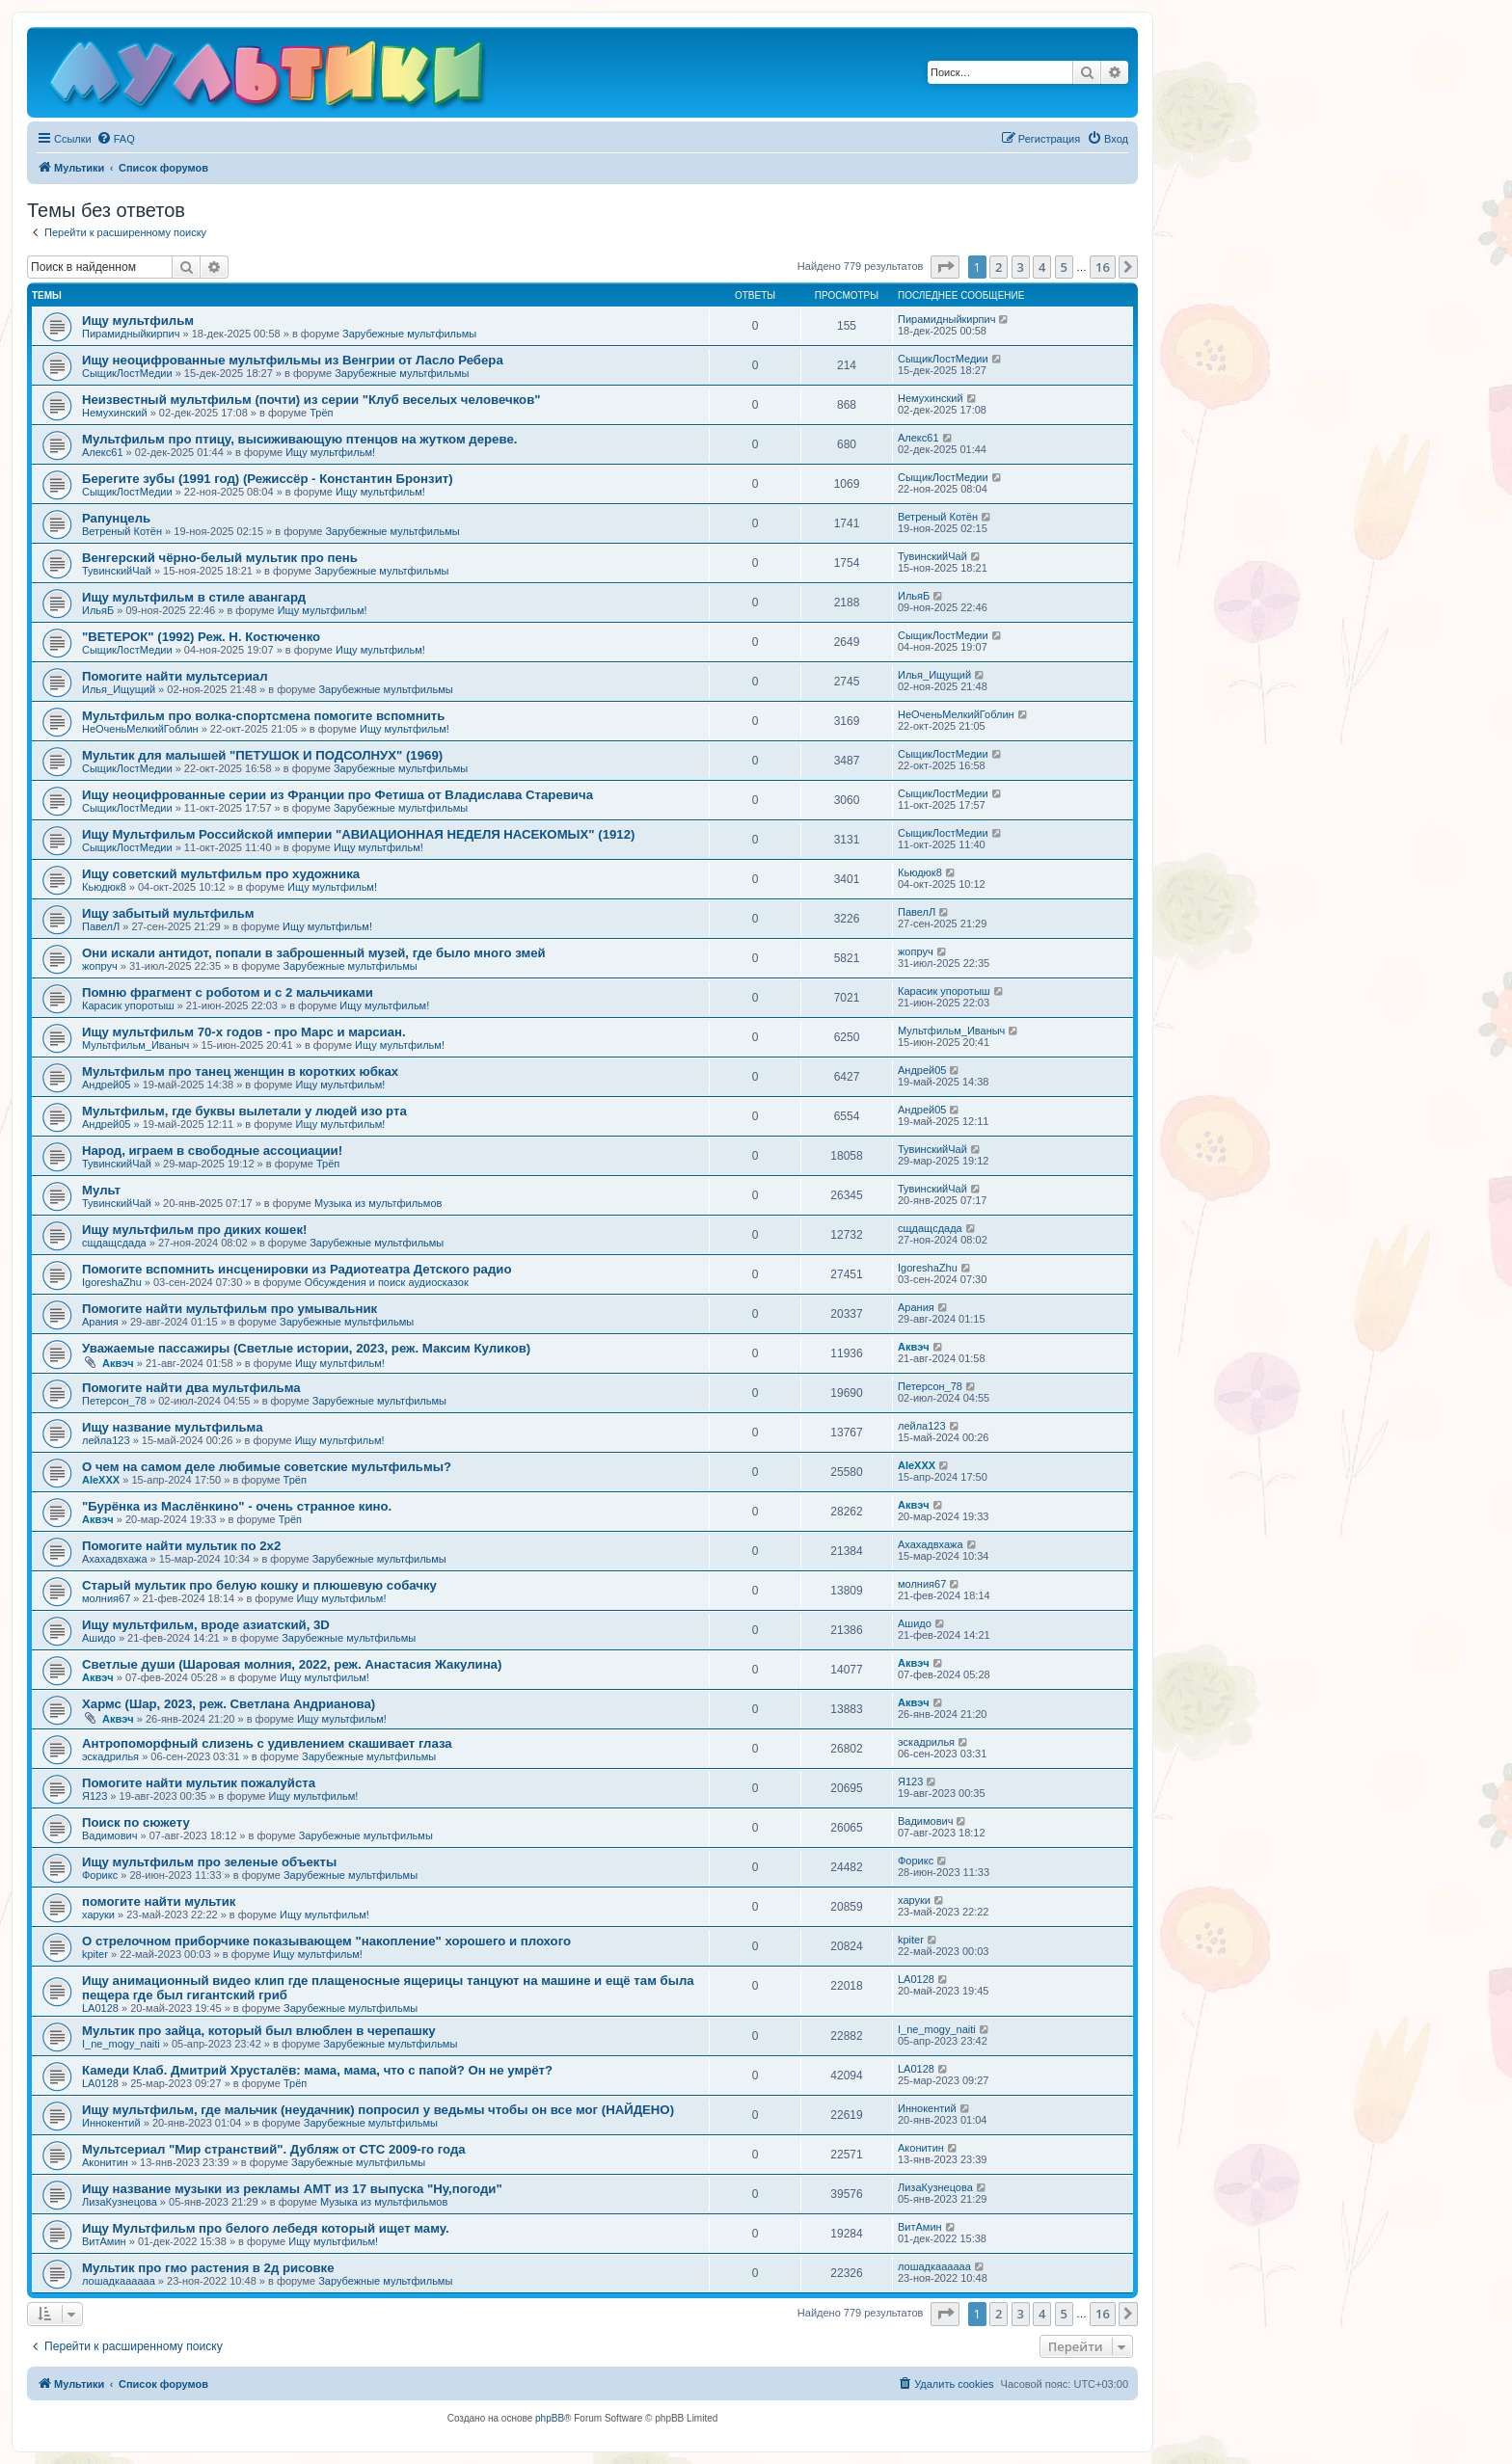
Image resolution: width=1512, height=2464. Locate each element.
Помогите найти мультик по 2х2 (181, 1546)
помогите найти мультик (158, 1901)
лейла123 (106, 1440)
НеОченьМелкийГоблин (140, 729)
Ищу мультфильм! (330, 452)
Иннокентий (111, 2123)
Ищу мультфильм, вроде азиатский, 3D (206, 1625)
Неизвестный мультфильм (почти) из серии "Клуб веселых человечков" (311, 399)
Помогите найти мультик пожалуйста (198, 1783)
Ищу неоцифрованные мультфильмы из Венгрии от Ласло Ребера (292, 360)
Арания (100, 1321)
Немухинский (115, 412)
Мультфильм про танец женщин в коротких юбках (240, 1071)
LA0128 (100, 2008)
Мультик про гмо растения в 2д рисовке (208, 2268)
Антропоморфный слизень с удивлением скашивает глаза (267, 1743)
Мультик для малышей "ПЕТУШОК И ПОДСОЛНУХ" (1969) (262, 755)
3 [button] (1020, 267)
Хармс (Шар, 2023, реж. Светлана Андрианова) (228, 1704)
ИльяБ (98, 610)
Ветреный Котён (122, 531)
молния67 (106, 1598)
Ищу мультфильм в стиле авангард (194, 597)
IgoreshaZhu (112, 1282)
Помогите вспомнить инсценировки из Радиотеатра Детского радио (296, 1269)
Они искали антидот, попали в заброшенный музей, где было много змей (314, 953)
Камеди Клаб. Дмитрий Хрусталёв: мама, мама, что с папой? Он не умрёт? (317, 2070)
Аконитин (105, 2162)
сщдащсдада (114, 1242)
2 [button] (998, 267)
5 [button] (1064, 267)
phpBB (549, 2418)
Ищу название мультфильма (172, 1427)
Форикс (100, 1875)
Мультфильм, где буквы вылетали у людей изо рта (244, 1111)
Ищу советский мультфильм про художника (221, 874)
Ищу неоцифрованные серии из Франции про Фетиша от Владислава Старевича (337, 795)
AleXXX (101, 1480)
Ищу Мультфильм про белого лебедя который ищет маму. (265, 2228)
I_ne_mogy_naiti (121, 2043)
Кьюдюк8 (104, 887)
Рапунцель (116, 518)
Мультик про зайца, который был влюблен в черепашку (259, 2030)
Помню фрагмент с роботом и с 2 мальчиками (227, 992)
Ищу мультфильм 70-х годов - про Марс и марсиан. (244, 1032)
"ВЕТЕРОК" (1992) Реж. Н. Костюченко (201, 636)
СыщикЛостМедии (127, 373)
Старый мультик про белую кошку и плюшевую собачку (259, 1585)
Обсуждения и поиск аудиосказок (387, 1282)
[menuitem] (115, 138)
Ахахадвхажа (115, 1559)
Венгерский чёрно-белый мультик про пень (220, 557)
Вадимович (109, 1835)
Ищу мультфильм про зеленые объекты (209, 1862)
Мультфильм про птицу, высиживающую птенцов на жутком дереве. (299, 439)
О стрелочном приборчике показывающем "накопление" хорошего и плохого (326, 1941)
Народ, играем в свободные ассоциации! (212, 1150)
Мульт (101, 1190)
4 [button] (1042, 267)
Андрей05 (106, 1084)
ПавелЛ (101, 926)
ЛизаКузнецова (119, 2202)
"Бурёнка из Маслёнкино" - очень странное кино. (237, 1506)
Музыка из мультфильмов (378, 1203)
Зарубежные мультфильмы (409, 333)
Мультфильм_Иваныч (135, 1045)
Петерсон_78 (114, 1400)
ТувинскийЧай (116, 570)
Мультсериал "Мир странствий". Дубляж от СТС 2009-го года (274, 2149)
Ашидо (99, 1638)
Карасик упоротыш (128, 1005)
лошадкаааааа (118, 2281)
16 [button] (1102, 267)
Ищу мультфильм (138, 320)
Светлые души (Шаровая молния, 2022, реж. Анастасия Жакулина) (291, 1664)
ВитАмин (104, 2241)
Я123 (94, 1796)
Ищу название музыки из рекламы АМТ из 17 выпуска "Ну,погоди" (292, 2189)
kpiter (95, 1954)
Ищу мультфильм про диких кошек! (194, 1229)
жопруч (100, 966)
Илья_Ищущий (118, 689)
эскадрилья (110, 1756)
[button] (945, 267)
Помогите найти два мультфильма (191, 1387)
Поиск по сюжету (136, 1822)
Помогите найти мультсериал (175, 676)
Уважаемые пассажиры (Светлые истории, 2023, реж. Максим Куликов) (306, 1348)
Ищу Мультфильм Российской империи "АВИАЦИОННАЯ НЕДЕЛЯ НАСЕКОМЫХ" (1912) (358, 834)
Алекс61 (102, 452)
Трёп (321, 412)
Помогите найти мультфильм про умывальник (229, 1308)
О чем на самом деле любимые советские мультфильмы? (266, 1467)
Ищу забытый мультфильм (168, 913)
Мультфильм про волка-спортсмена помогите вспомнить (263, 716)
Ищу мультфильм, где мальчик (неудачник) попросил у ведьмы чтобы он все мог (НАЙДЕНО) (378, 2109)
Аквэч (118, 1363)
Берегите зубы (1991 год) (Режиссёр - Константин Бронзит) (267, 478)
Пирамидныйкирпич (130, 333)
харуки (98, 1914)
